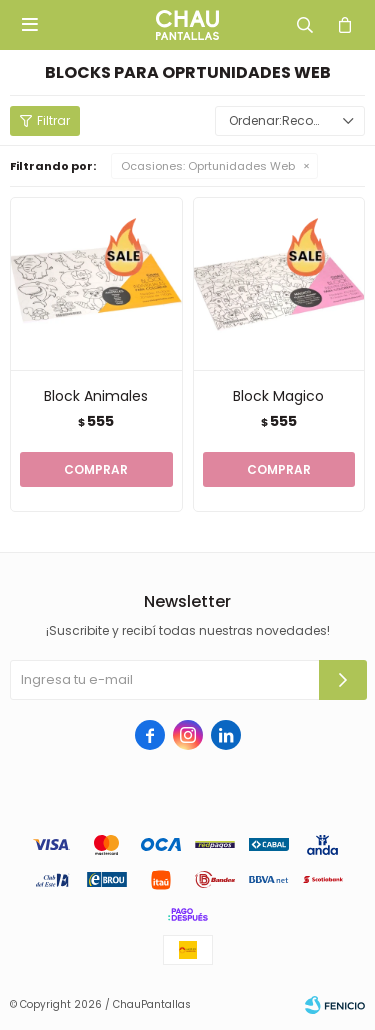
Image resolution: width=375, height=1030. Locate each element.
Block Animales (96, 396)
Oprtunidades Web (208, 166)
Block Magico (278, 396)
